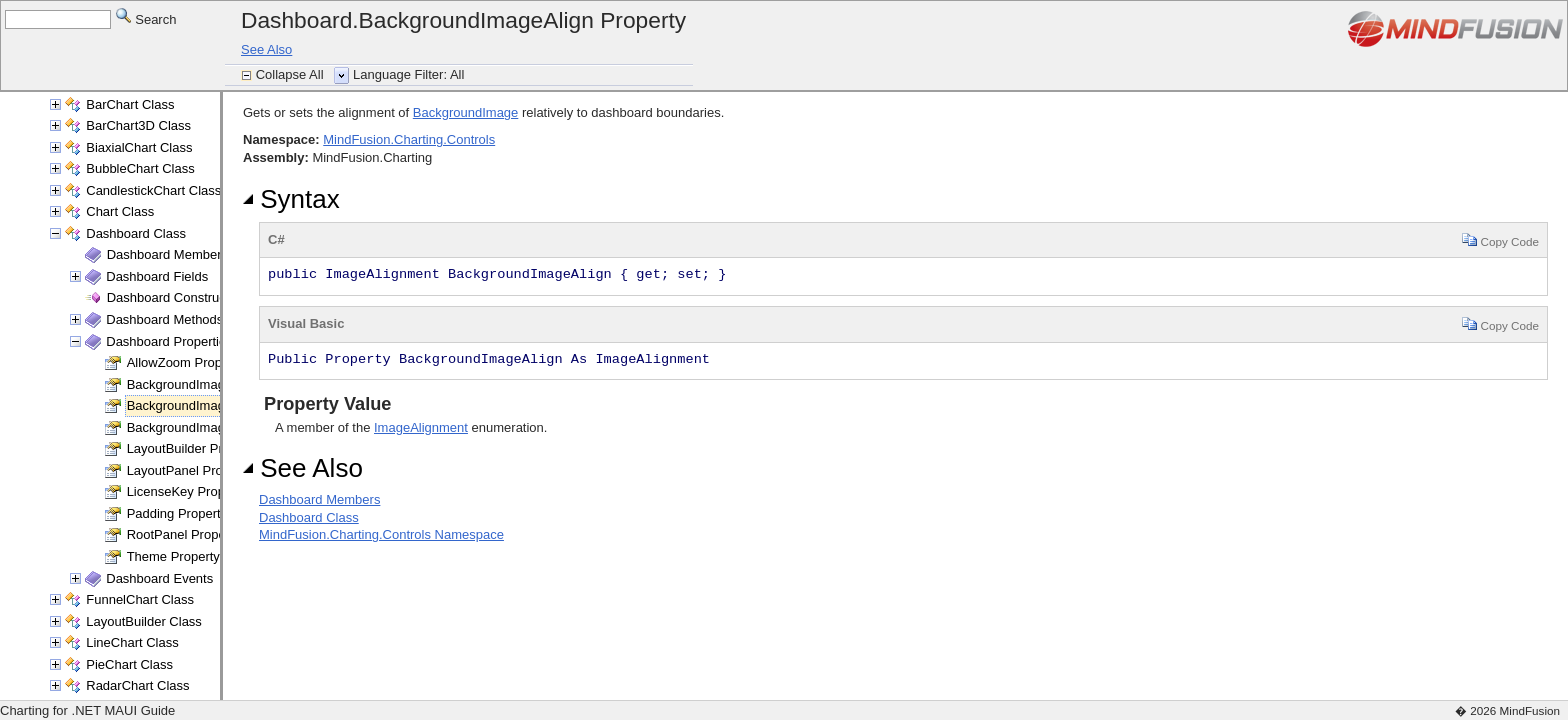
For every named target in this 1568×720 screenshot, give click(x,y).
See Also (266, 49)
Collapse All (292, 74)
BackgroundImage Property (206, 384)
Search (146, 18)
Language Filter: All (408, 74)
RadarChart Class (137, 685)
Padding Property (177, 513)
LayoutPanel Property (189, 470)
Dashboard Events (159, 578)
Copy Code (1500, 239)
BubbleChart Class (140, 168)
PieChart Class (129, 664)
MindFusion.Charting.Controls (409, 139)
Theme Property (173, 556)
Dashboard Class (136, 233)
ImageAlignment (421, 427)
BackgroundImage (466, 112)
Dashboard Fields (157, 276)
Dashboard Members (167, 254)
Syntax (291, 199)
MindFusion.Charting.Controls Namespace (381, 534)
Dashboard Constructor (174, 297)
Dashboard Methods (164, 319)
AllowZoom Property (185, 362)
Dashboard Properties (169, 341)
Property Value (325, 404)
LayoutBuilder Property (193, 448)
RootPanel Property (183, 534)
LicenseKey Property (187, 491)
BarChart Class (130, 104)
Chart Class (120, 211)
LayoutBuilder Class (144, 621)
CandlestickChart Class (153, 190)
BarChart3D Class (138, 125)
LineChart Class (132, 642)
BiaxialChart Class (139, 147)
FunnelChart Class (140, 599)
